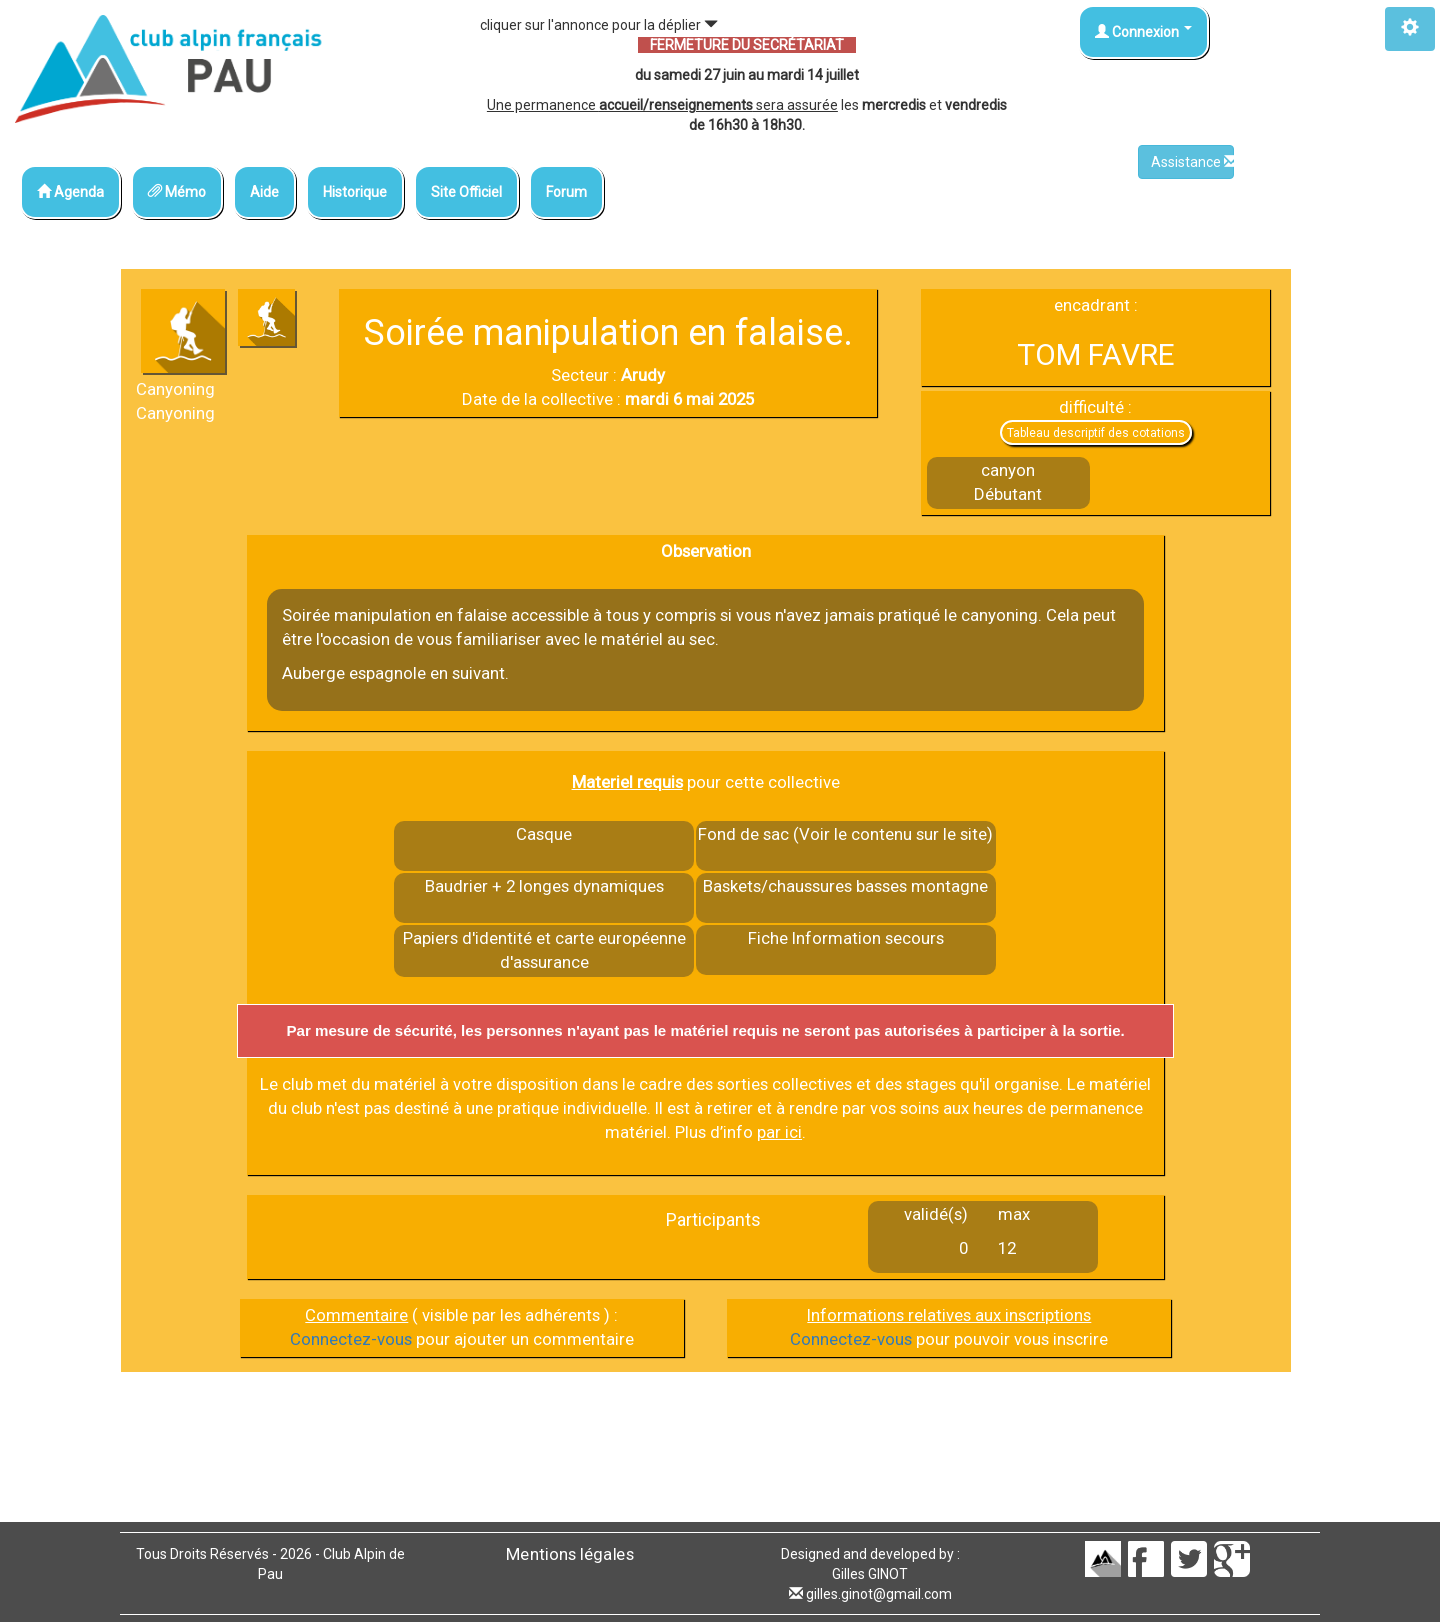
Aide (264, 192)
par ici (779, 1132)
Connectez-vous (351, 1339)
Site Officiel (466, 192)
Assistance (1192, 162)
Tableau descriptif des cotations (1096, 433)
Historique (355, 192)
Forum (566, 192)
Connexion (1143, 32)
